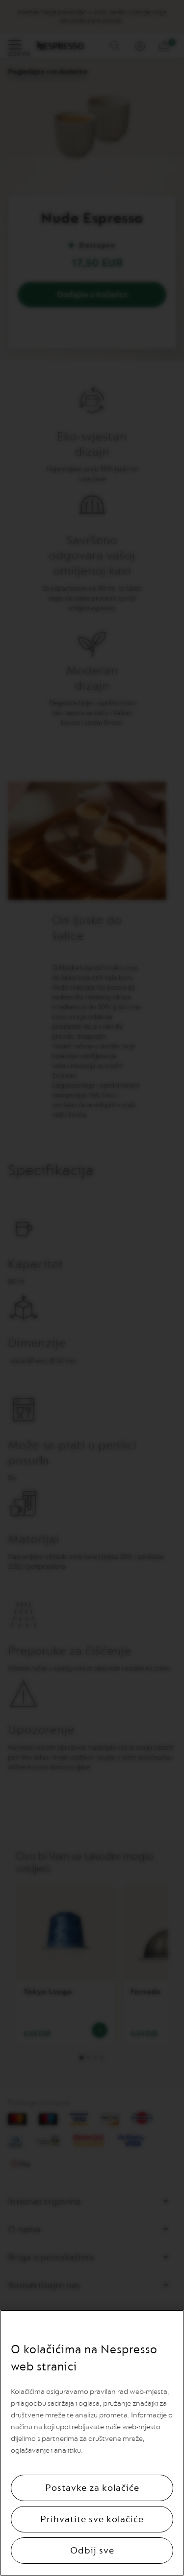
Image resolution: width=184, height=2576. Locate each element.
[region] (92, 2443)
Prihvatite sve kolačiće (92, 2519)
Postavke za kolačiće (92, 2488)
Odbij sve (92, 2550)
